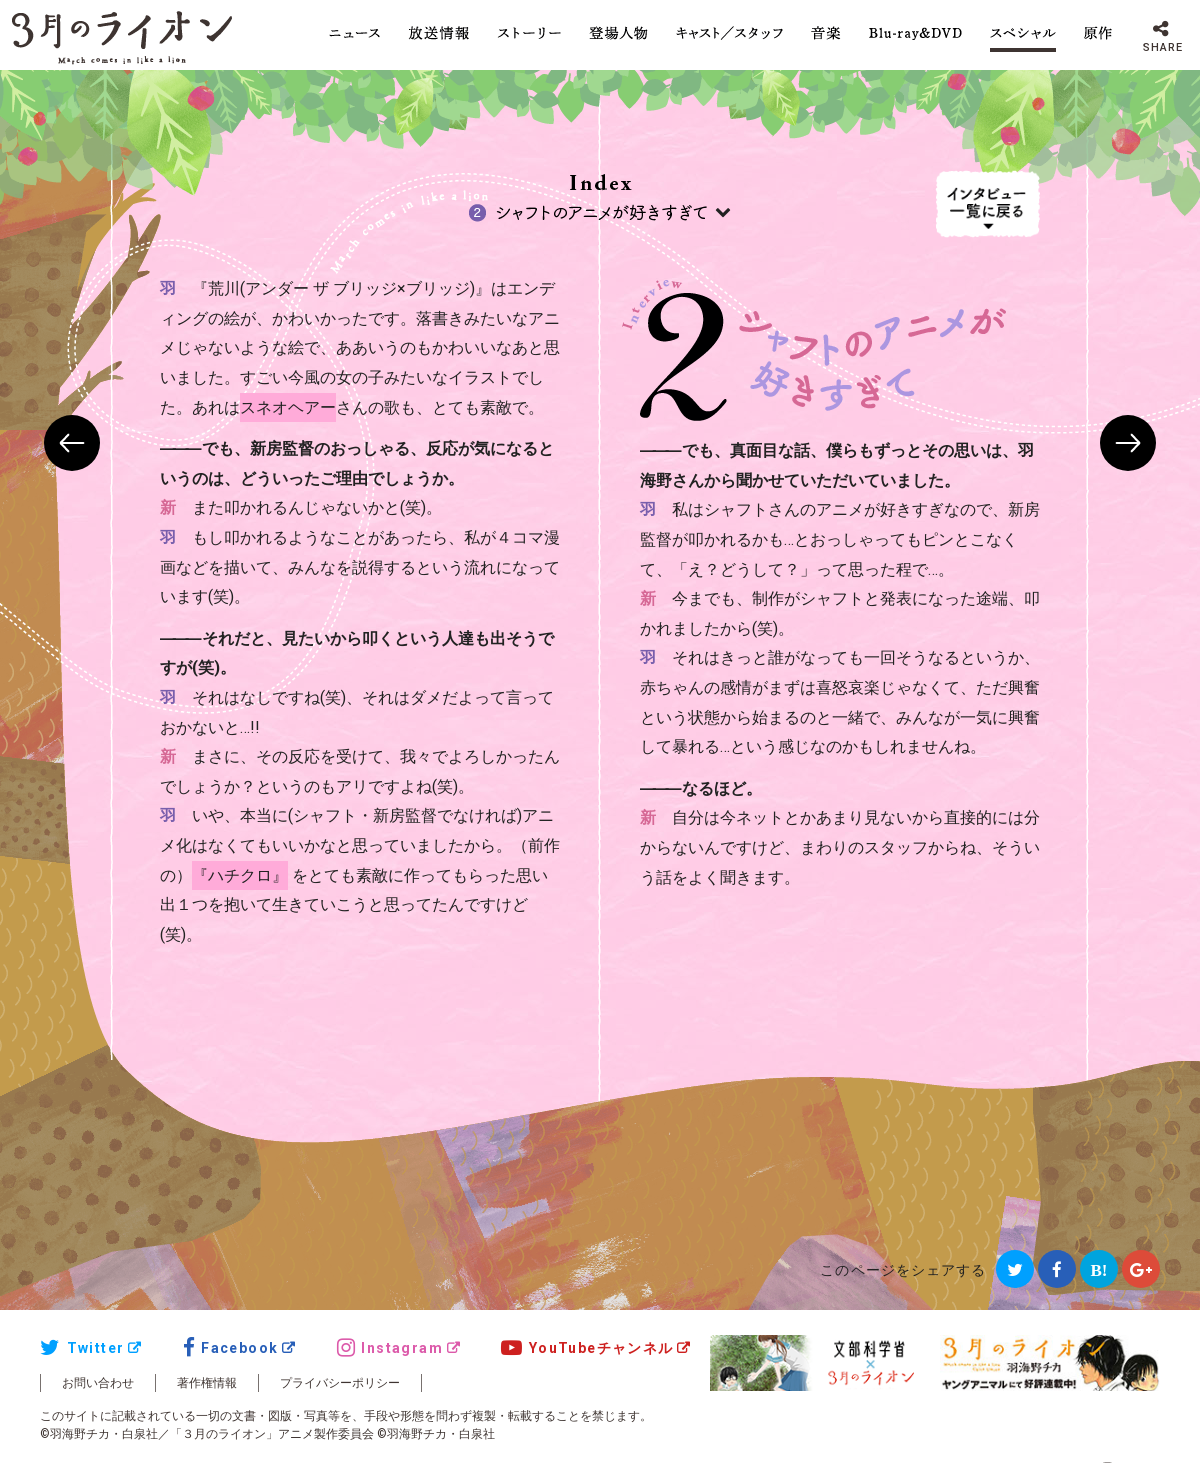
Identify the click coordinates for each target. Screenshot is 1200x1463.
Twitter (82, 1348)
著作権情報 (207, 1383)
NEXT (1128, 443)
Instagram (390, 1348)
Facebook (231, 1348)
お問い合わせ (98, 1383)
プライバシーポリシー (340, 1383)
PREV (72, 443)
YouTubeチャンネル (587, 1348)
